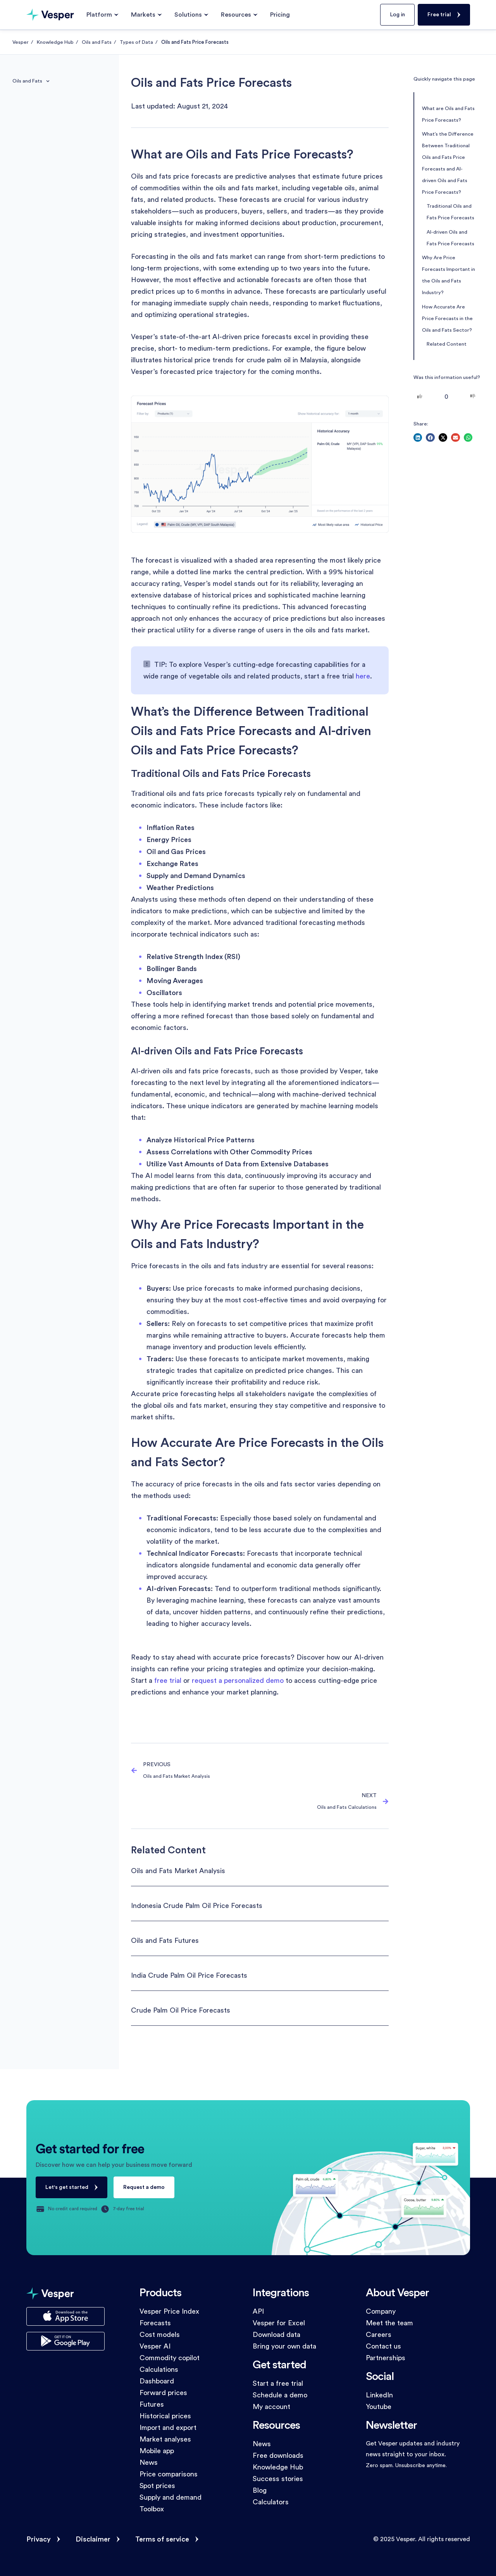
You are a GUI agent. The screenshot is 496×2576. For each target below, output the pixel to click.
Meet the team (389, 2322)
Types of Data (136, 42)
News (149, 2462)
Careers (378, 2334)
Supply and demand (171, 2497)
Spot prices (157, 2485)
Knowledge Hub (55, 42)
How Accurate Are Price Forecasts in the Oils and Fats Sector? (447, 318)
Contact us (383, 2346)
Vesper (20, 42)
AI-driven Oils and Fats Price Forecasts (450, 238)
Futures (152, 2404)
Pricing (280, 15)
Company (381, 2311)
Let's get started (66, 2187)
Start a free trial (278, 2383)
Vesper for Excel (279, 2322)
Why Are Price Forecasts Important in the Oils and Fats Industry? (448, 275)
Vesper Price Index (169, 2311)
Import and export (168, 2427)
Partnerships (385, 2357)
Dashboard (157, 2381)
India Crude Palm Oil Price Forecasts (189, 1975)
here (363, 676)
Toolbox (152, 2508)
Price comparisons (169, 2474)
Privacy (38, 2539)
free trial (167, 1680)
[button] (417, 437)
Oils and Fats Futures (165, 1940)
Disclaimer (93, 2539)
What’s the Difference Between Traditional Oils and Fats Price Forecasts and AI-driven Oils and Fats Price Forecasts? (448, 163)
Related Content (447, 344)
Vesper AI (155, 2346)
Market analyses (165, 2439)
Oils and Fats (97, 42)
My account (271, 2406)
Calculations (159, 2369)
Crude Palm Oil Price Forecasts (180, 2010)
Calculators (271, 2502)
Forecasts (155, 2322)
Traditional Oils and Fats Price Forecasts (450, 212)
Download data (276, 2334)
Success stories (278, 2478)
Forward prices (163, 2392)
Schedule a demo (280, 2395)
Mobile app (157, 2450)
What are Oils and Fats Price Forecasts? (448, 114)
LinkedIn (379, 2395)
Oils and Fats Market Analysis (178, 1870)
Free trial (439, 14)
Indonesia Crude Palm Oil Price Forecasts (196, 1905)
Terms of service (162, 2539)
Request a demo (144, 2187)
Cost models (160, 2334)
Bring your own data (284, 2346)
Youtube (378, 2406)
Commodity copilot (170, 2357)
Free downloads (278, 2455)
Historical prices (165, 2415)
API (258, 2311)
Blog (260, 2490)
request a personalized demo (238, 1680)
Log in (397, 14)
